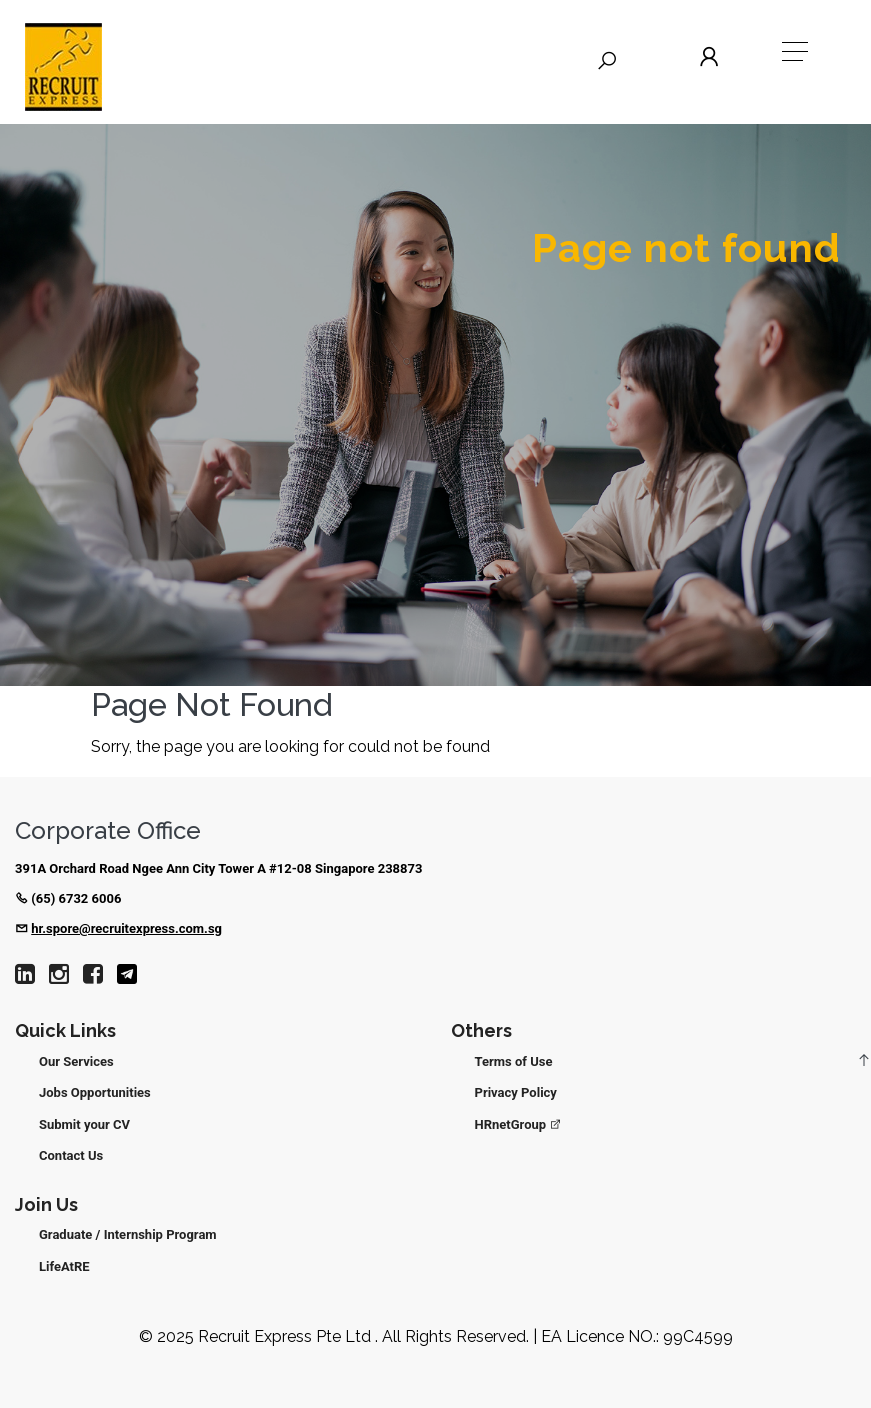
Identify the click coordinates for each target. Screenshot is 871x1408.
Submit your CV (84, 1124)
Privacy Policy (516, 1092)
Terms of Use (514, 1061)
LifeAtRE (64, 1266)
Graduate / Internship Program (128, 1234)
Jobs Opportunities (95, 1092)
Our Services (76, 1061)
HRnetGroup (519, 1124)
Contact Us (71, 1155)
